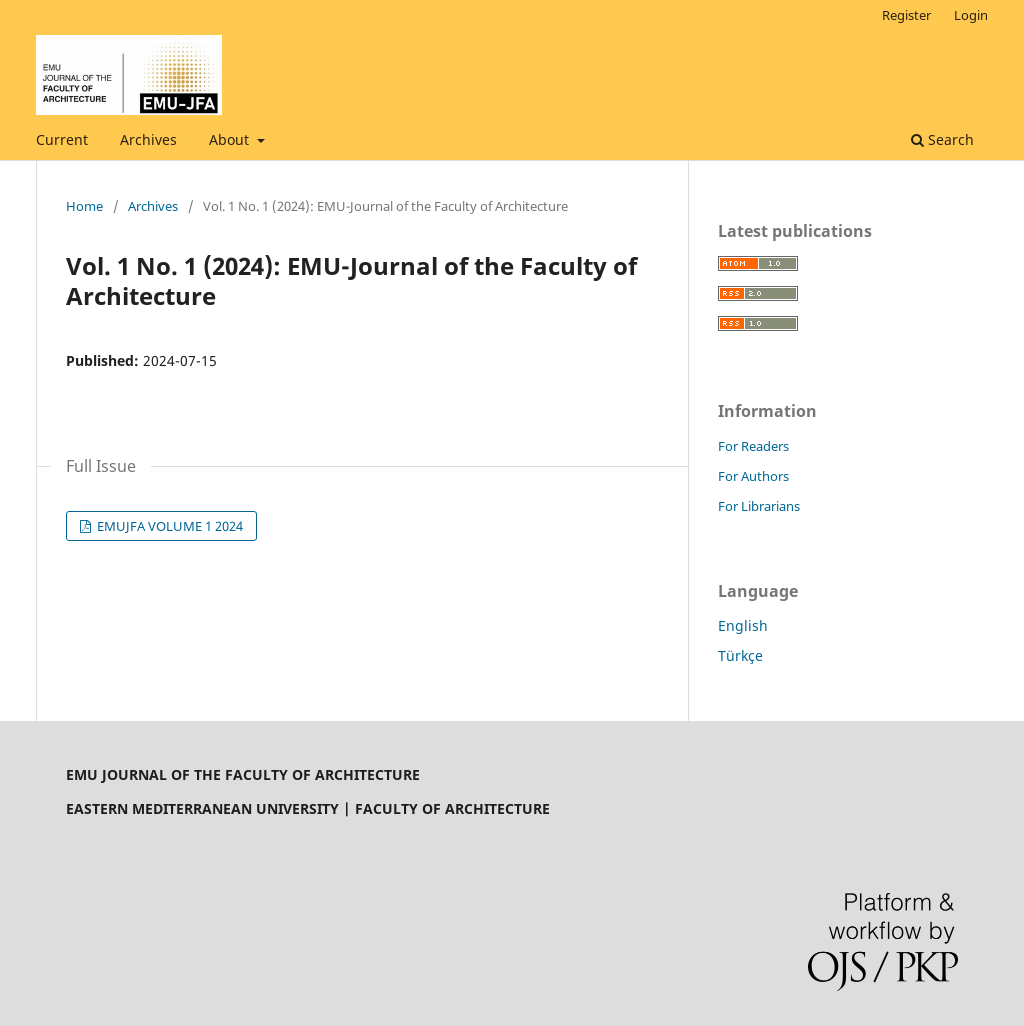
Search (942, 139)
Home (84, 206)
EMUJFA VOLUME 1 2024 (168, 526)
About (231, 139)
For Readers (753, 446)
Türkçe (740, 655)
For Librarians (759, 506)
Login (971, 15)
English (743, 625)
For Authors (753, 476)
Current (62, 139)
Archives (148, 139)
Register (906, 15)
